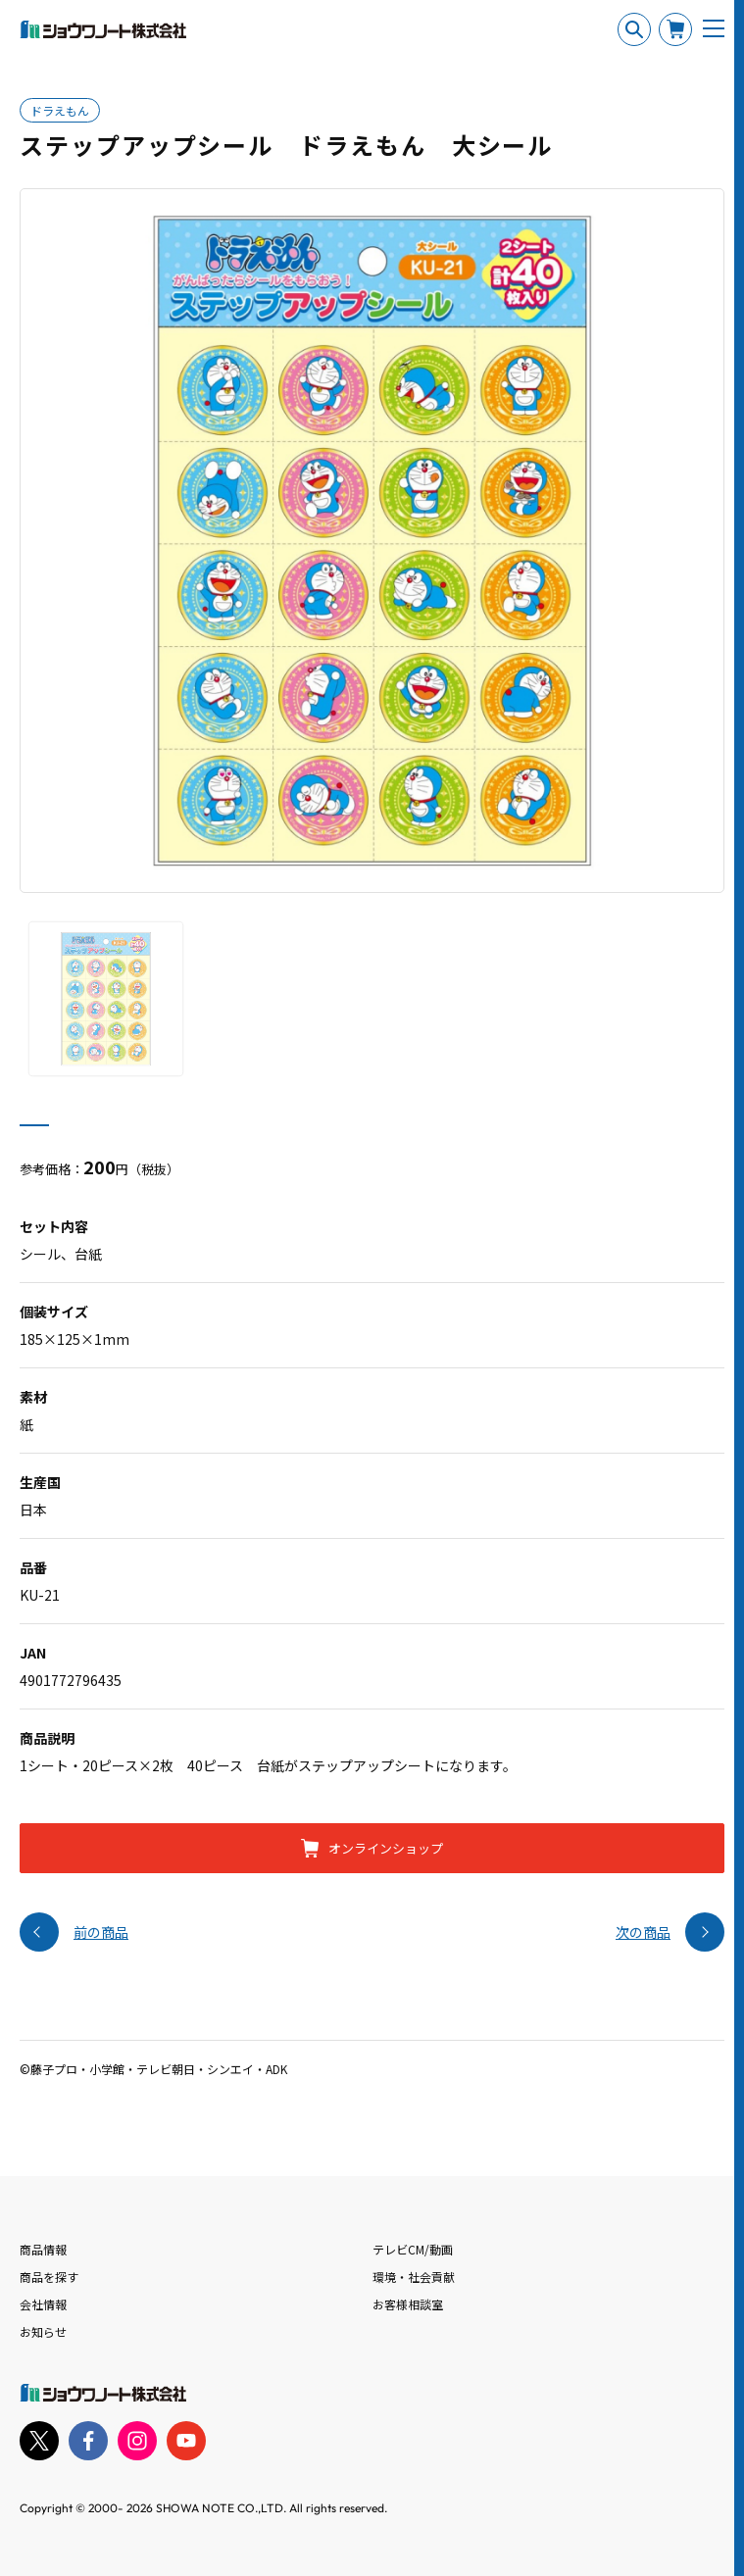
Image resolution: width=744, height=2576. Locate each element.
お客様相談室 (407, 2304)
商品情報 (43, 2249)
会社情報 (43, 2304)
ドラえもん (59, 110)
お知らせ (43, 2331)
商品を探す (49, 2276)
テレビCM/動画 (412, 2249)
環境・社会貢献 (413, 2276)
